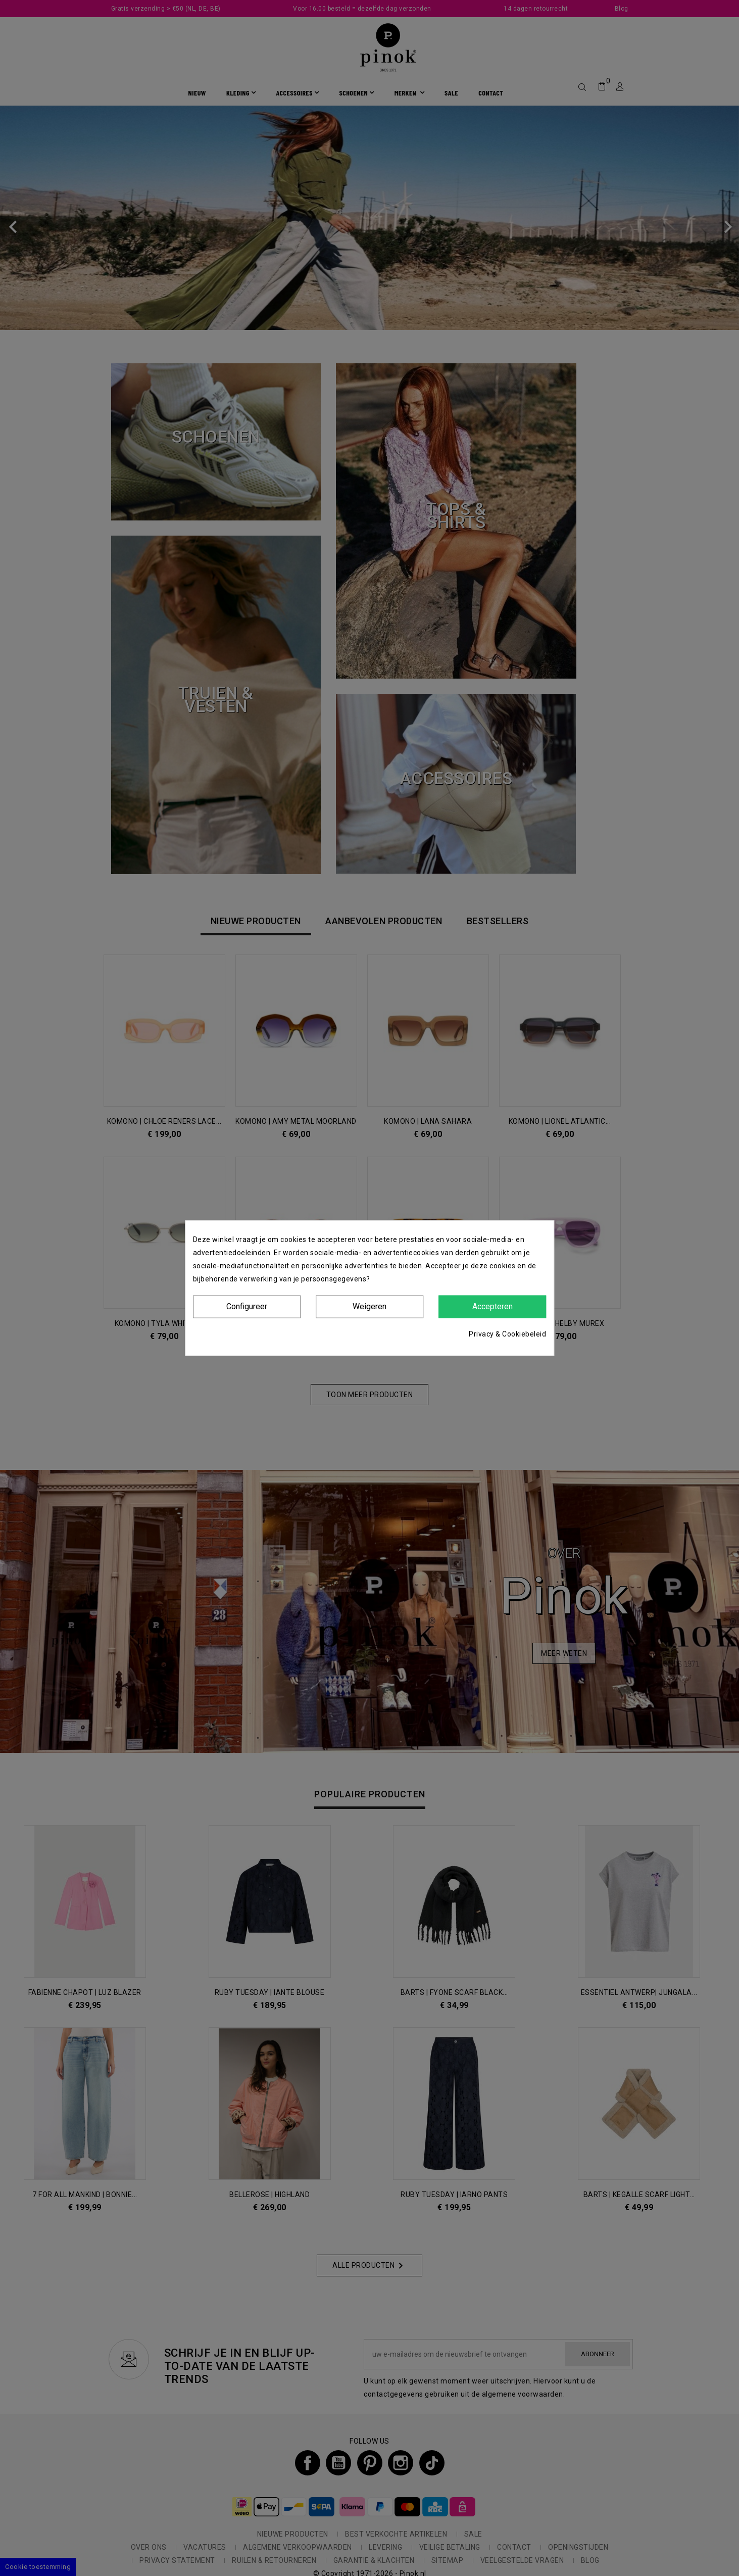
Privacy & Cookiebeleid (507, 1333)
